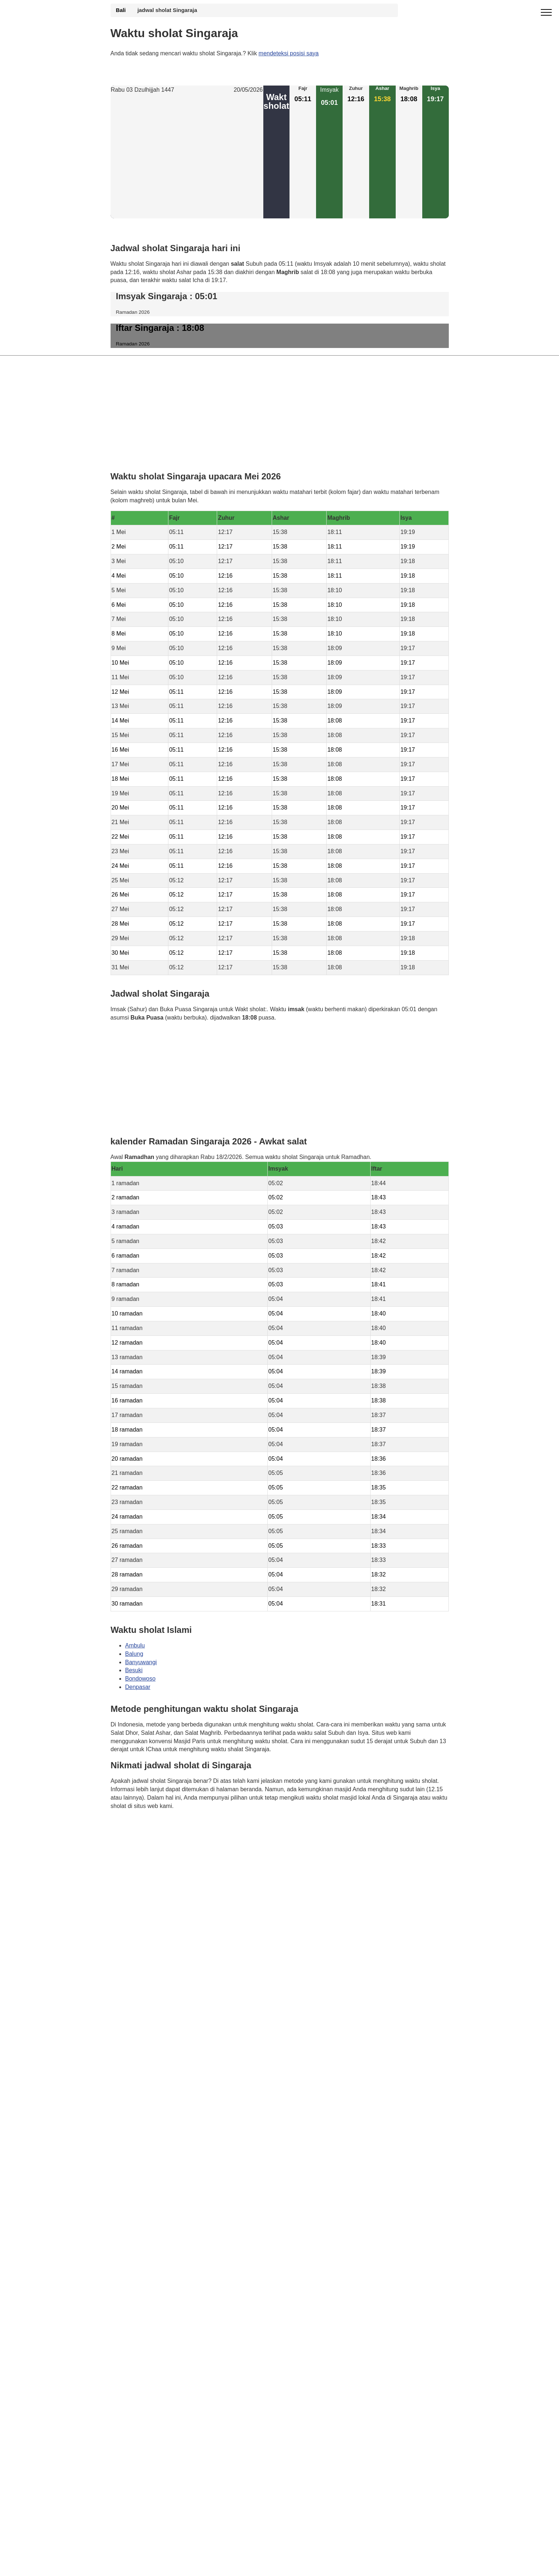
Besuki (134, 1670)
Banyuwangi (141, 1662)
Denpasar (137, 1687)
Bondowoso (140, 1679)
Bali (121, 10)
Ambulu (135, 1645)
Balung (134, 1654)
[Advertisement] (186, 156)
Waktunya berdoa (164, 1827)
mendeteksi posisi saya (289, 53)
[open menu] (546, 12)
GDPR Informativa (134, 1842)
